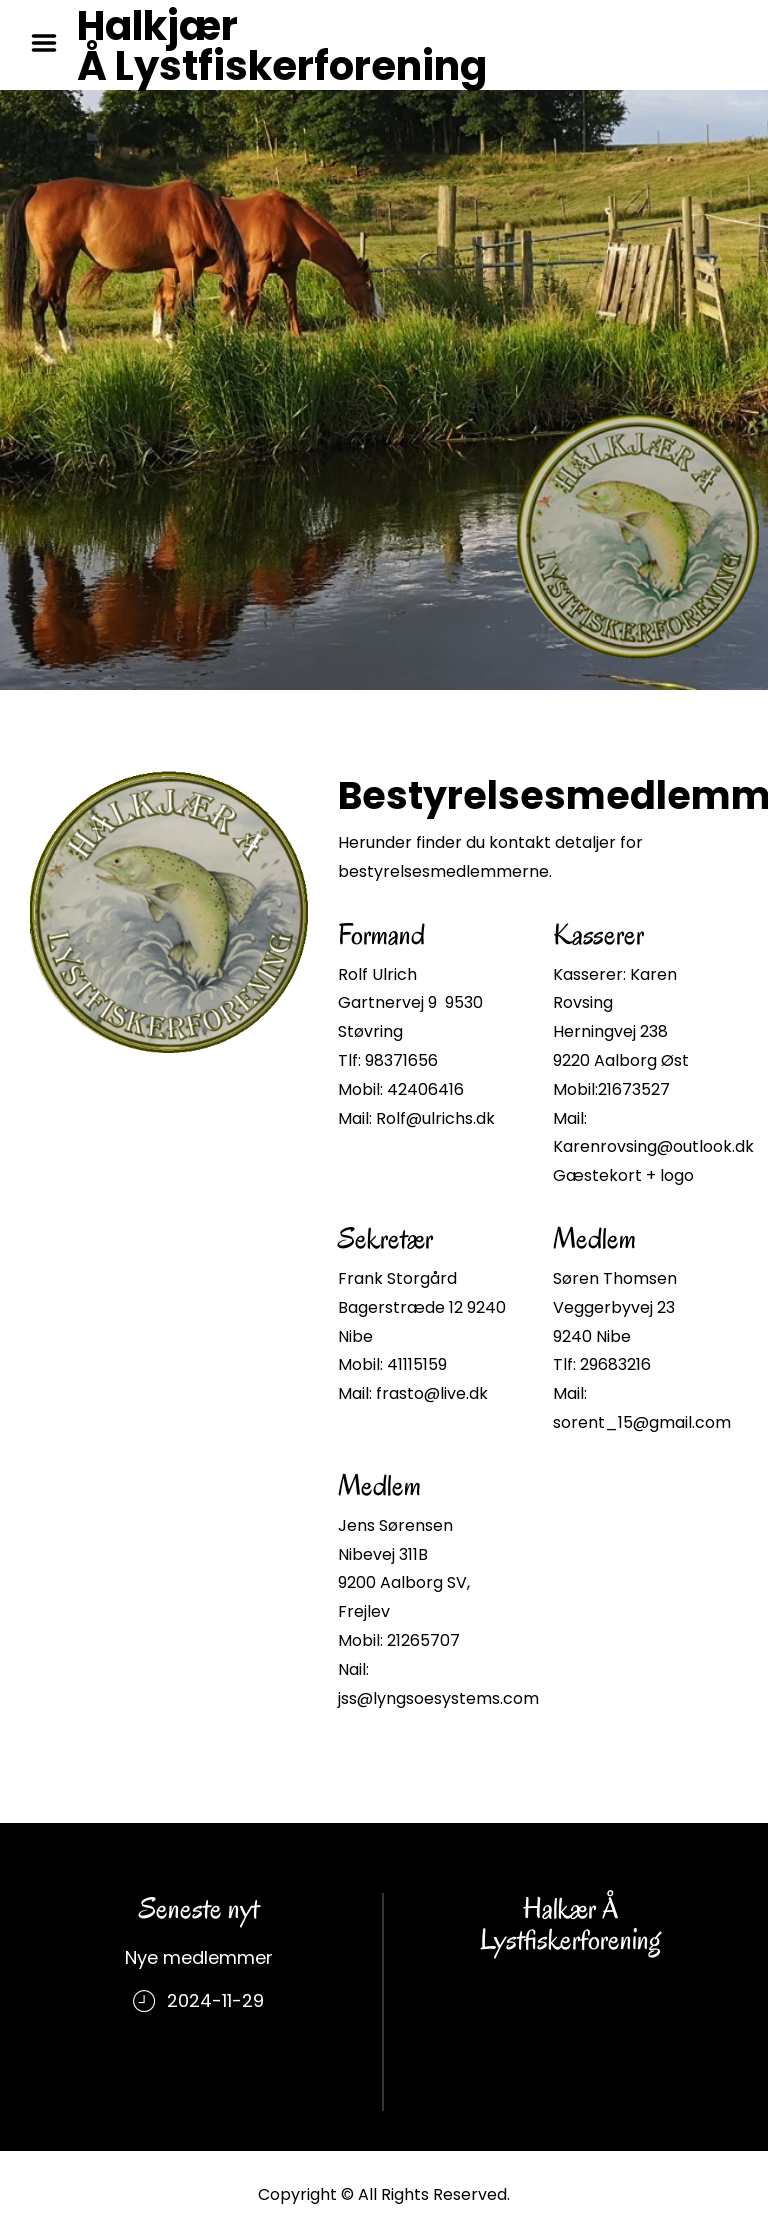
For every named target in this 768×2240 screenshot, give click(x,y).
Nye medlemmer (199, 1957)
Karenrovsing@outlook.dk (653, 1146)
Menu (51, 43)
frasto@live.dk (432, 1393)
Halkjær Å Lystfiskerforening (282, 46)
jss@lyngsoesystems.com (438, 1698)
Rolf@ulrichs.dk (435, 1118)
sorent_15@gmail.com (642, 1422)
